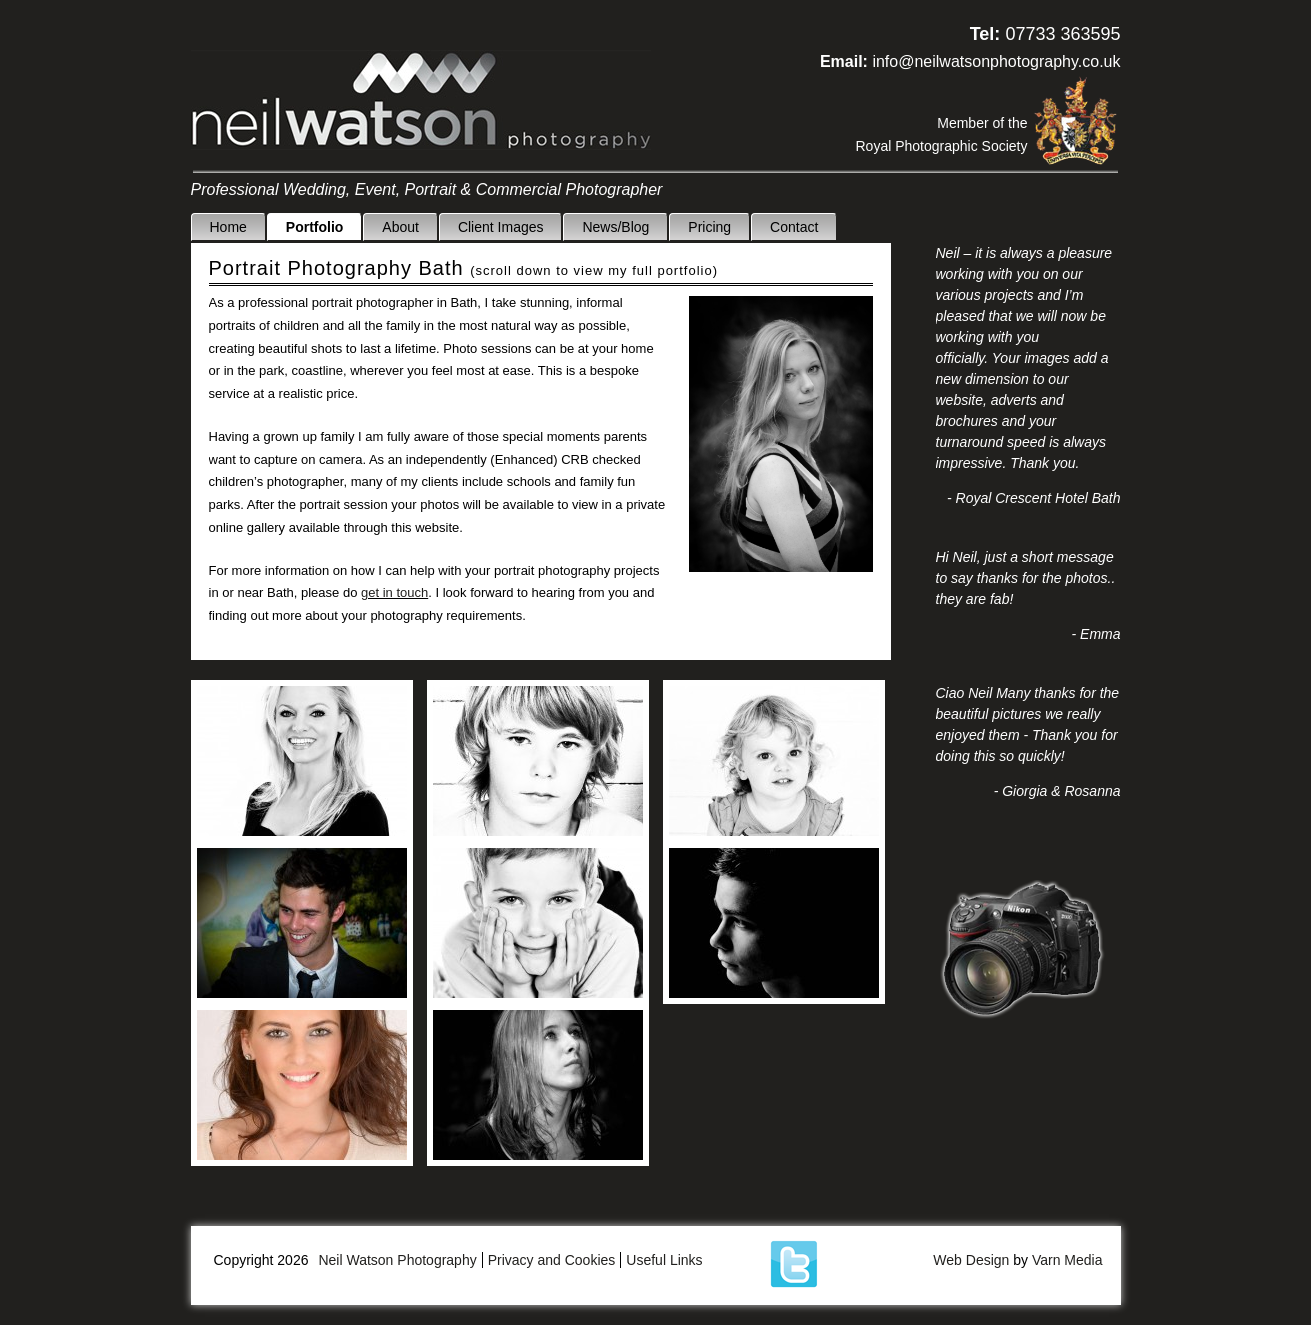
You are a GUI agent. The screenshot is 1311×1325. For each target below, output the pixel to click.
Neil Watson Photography (421, 100)
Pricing (709, 227)
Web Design (971, 1260)
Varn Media (1067, 1260)
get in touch (394, 592)
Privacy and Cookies (552, 1260)
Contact (794, 227)
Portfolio (315, 227)
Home (227, 227)
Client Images (501, 227)
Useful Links (664, 1260)
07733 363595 (1062, 34)
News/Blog (615, 227)
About (400, 227)
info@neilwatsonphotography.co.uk (996, 61)
